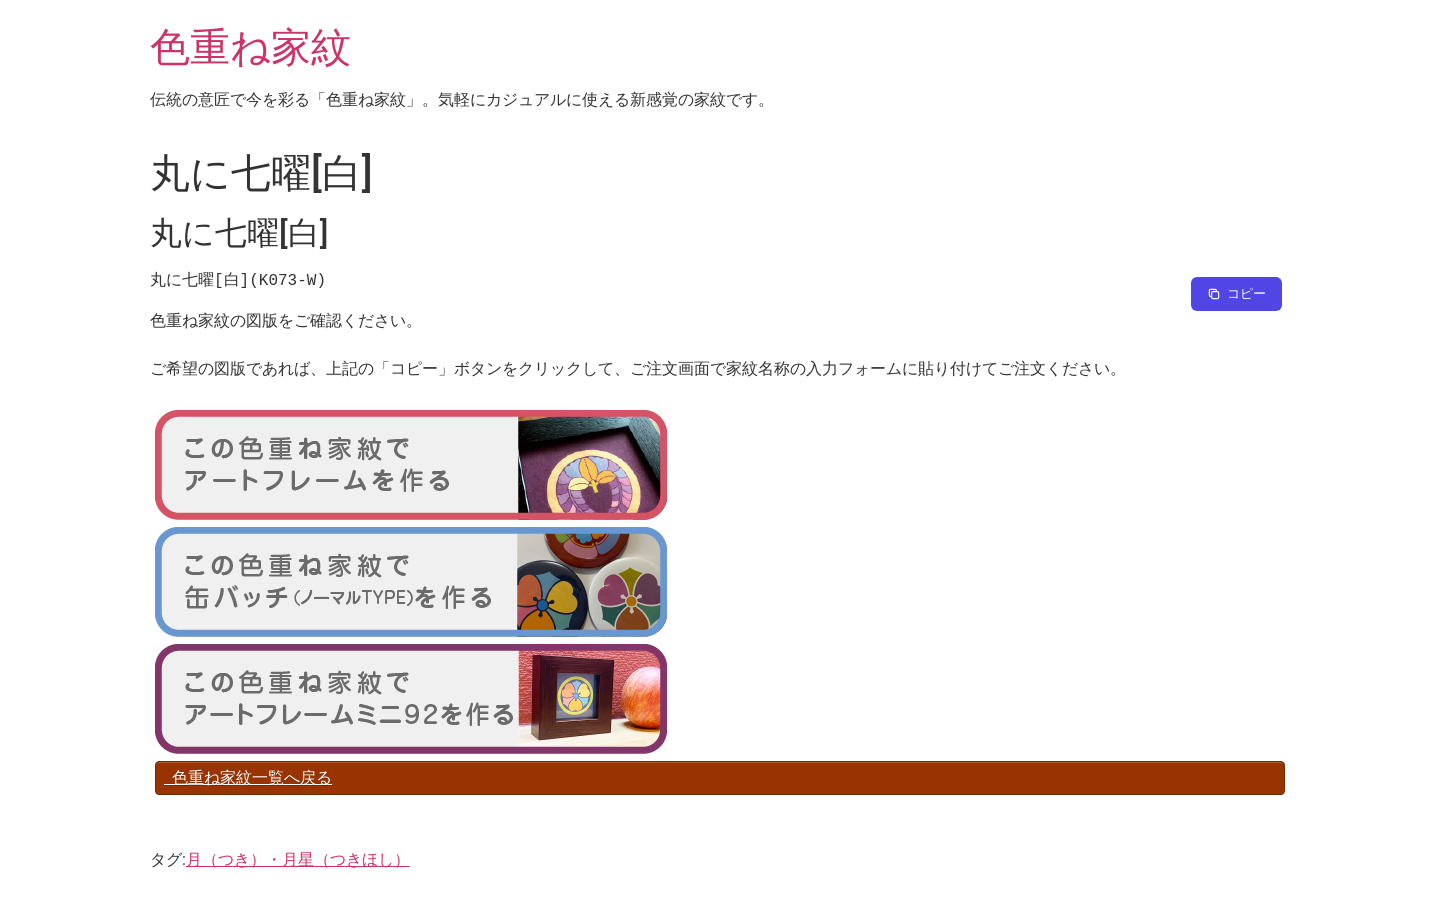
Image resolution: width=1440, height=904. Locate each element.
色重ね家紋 (250, 47)
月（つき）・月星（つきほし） (298, 859)
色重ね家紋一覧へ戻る (248, 777)
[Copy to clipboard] (1236, 294)
